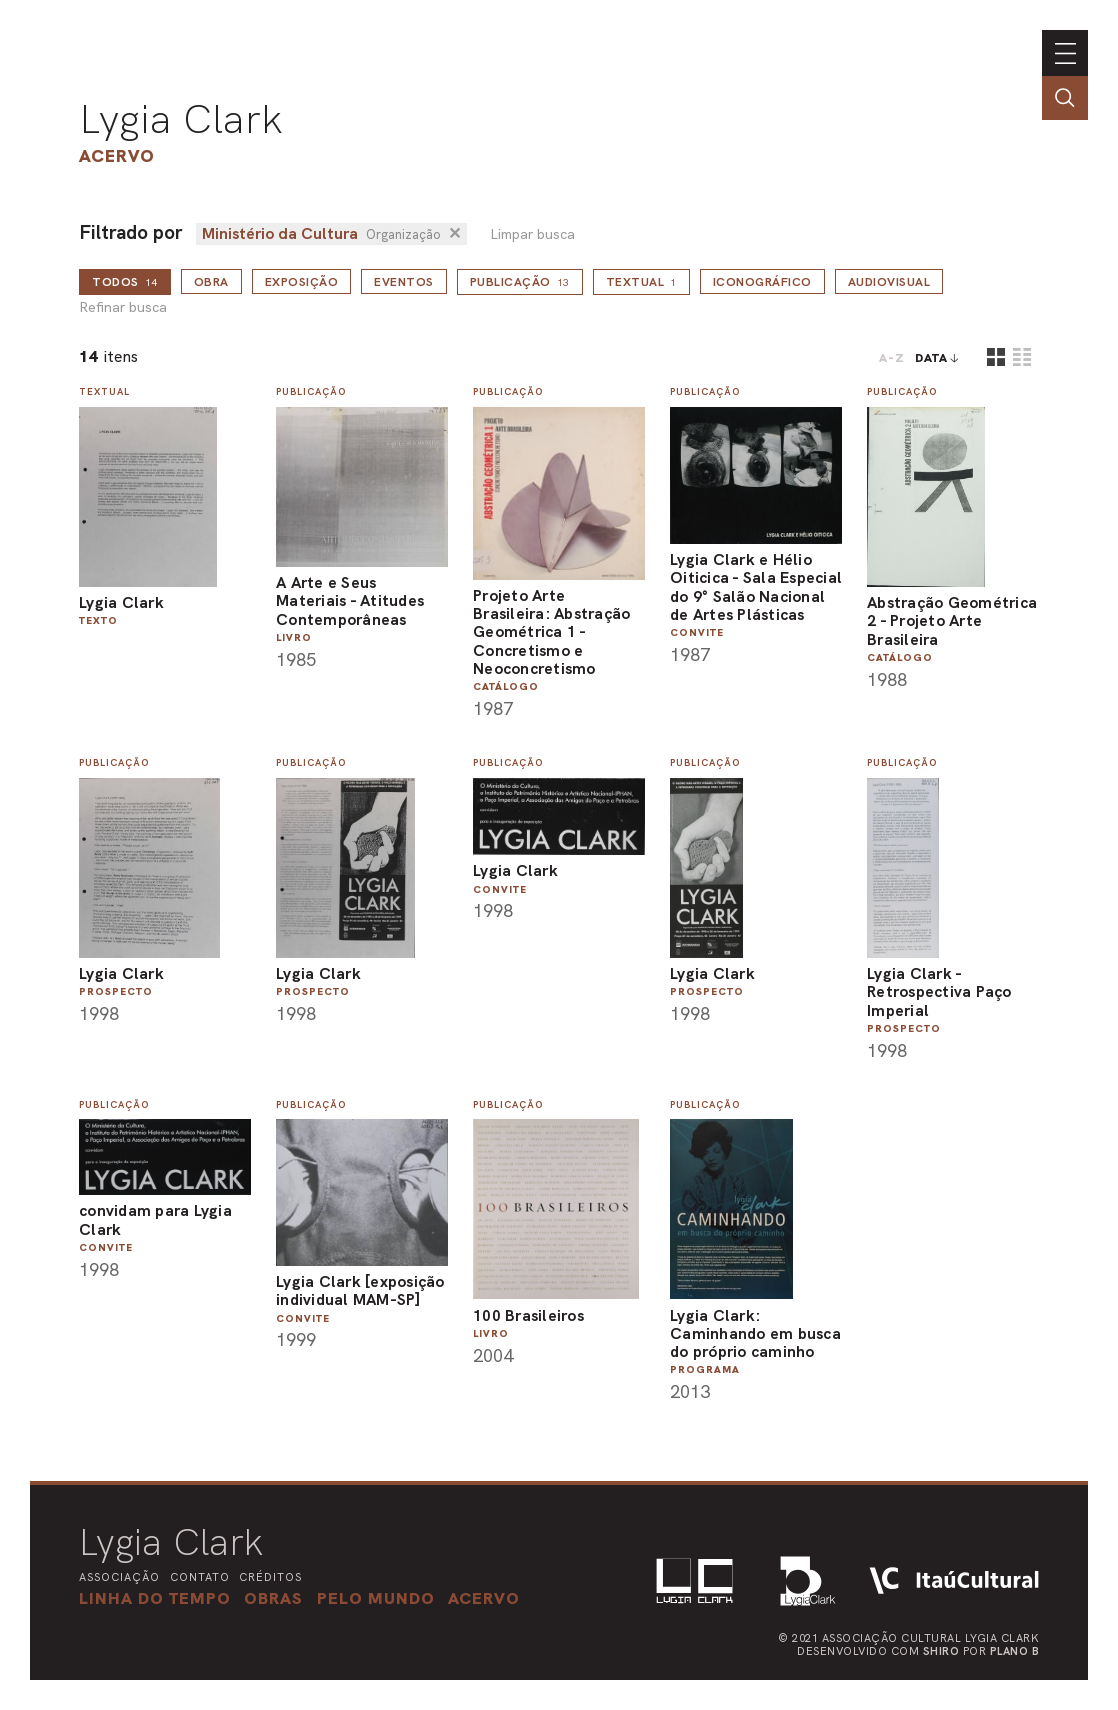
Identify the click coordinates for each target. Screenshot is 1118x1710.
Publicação (520, 282)
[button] (376, 1598)
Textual (641, 282)
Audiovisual (889, 282)
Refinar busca (123, 307)
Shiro (941, 1651)
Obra (211, 282)
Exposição (302, 282)
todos (125, 282)
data (931, 358)
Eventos (404, 282)
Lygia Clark (181, 119)
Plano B (1015, 1651)
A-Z (892, 358)
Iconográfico (762, 282)
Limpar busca (532, 234)
